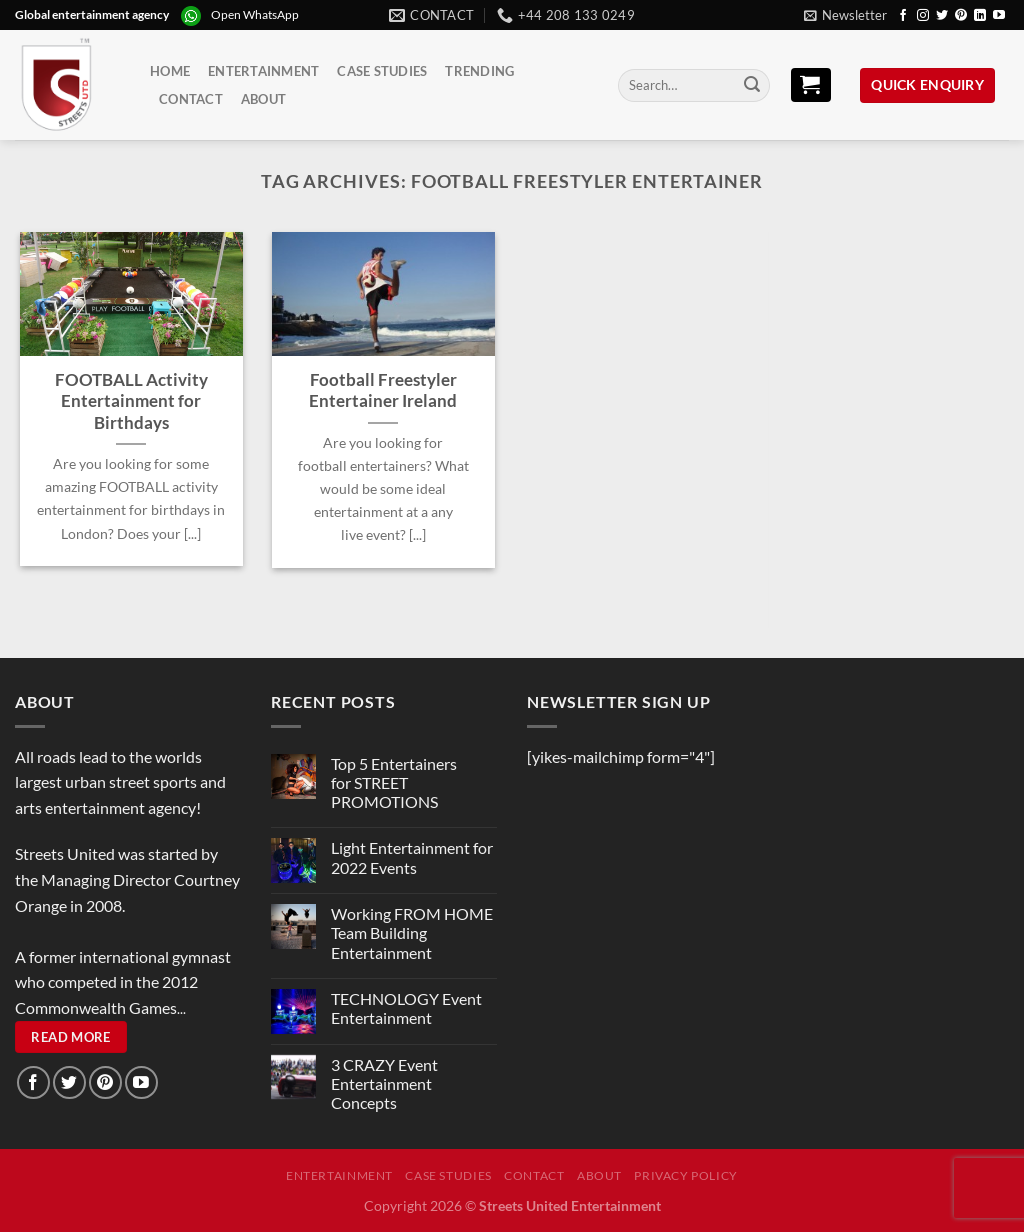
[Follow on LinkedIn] (980, 16)
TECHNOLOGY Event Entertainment (406, 1008)
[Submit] (752, 86)
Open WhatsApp (255, 14)
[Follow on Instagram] (923, 16)
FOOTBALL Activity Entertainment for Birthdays (131, 401)
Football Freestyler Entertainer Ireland (383, 391)
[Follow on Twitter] (942, 16)
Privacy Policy (686, 1175)
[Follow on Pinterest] (961, 16)
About (263, 99)
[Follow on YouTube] (999, 16)
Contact (191, 99)
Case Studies (382, 71)
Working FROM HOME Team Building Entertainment (412, 932)
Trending (479, 71)
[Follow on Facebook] (903, 16)
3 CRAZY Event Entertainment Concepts (384, 1083)
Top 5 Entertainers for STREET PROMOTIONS (394, 782)
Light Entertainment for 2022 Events (412, 857)
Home (170, 71)
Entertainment (263, 71)
